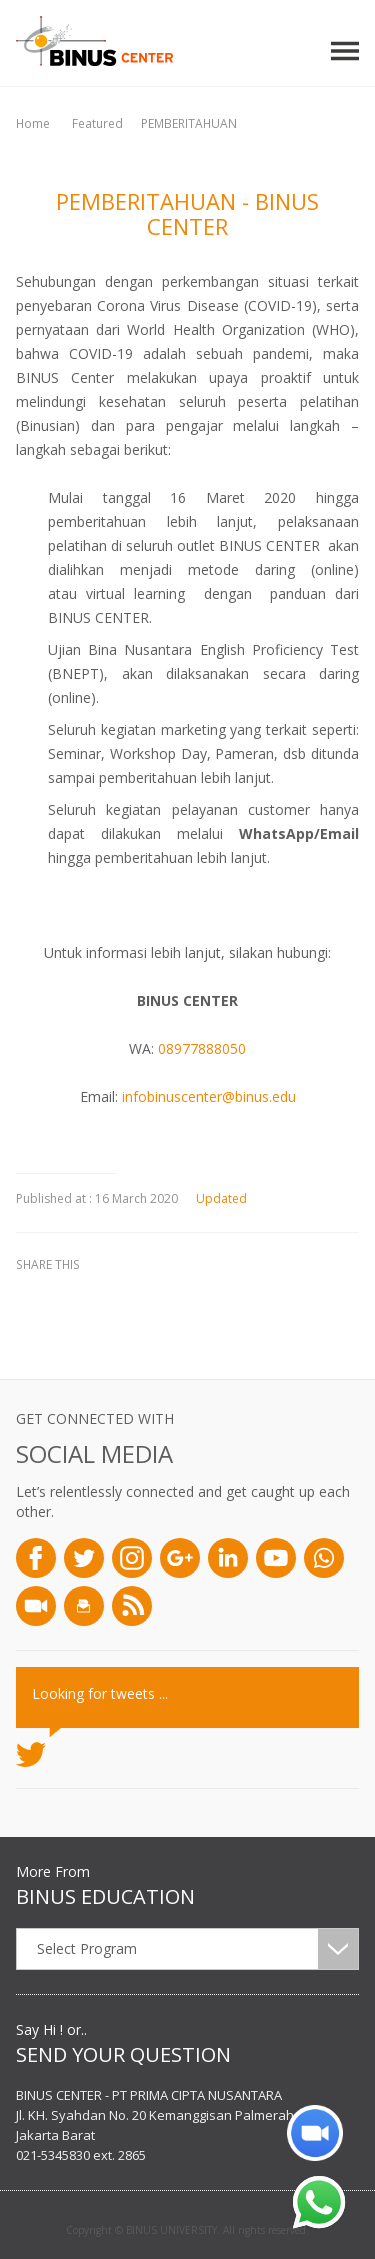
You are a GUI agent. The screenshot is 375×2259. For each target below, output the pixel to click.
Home (33, 123)
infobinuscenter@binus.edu (209, 1096)
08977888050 (202, 1048)
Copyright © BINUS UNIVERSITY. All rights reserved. (187, 2230)
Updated (214, 1198)
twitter (86, 1299)
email (186, 1299)
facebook (36, 1299)
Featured (97, 123)
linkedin (136, 1299)
